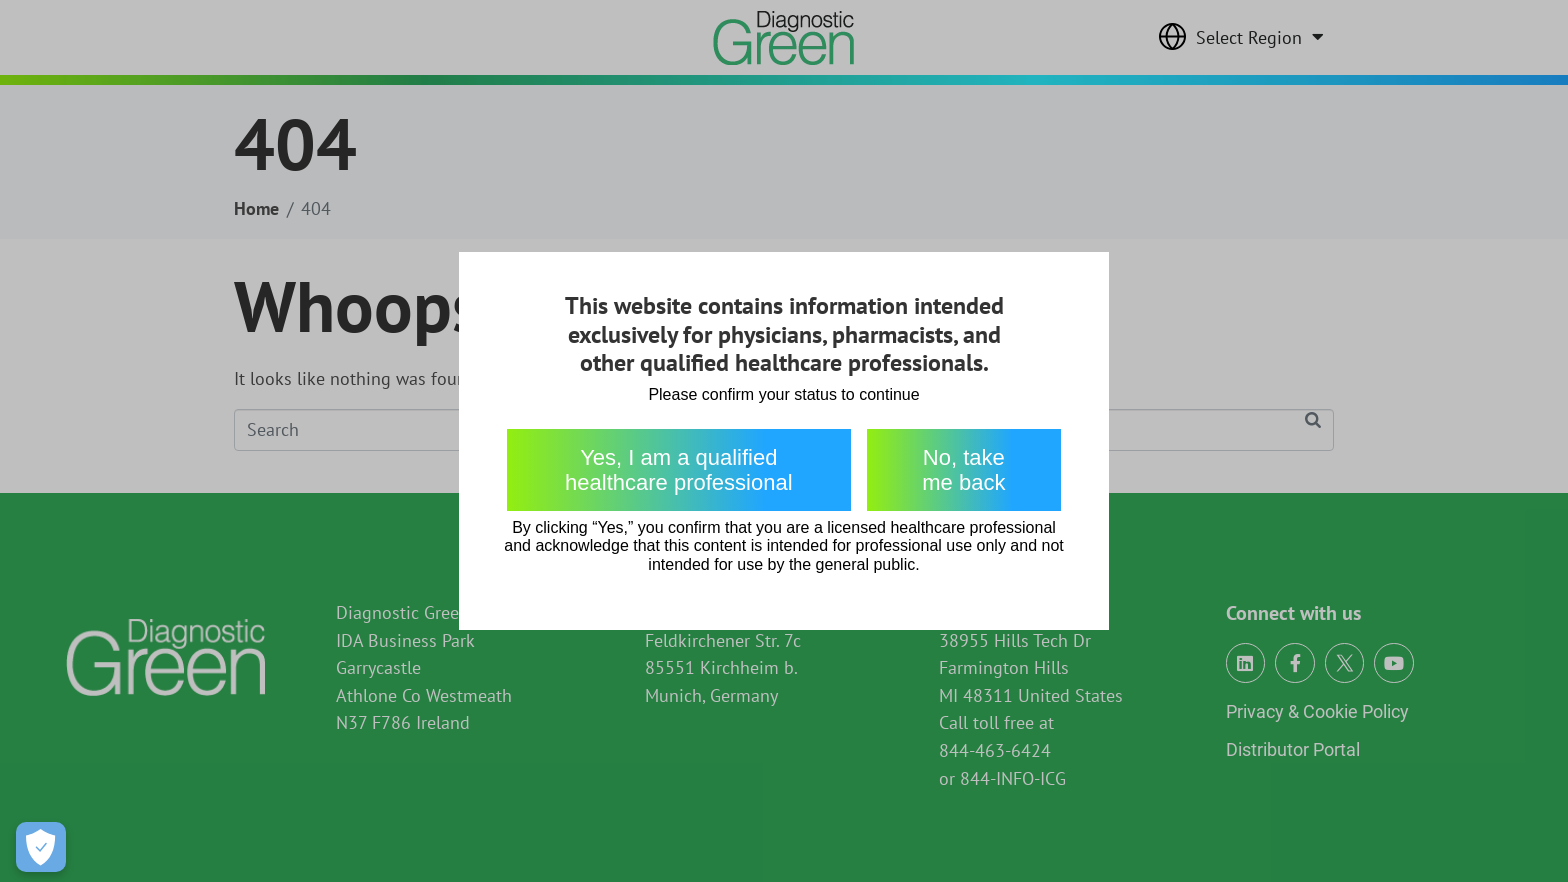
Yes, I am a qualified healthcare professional (678, 470)
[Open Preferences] (41, 847)
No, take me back (963, 470)
